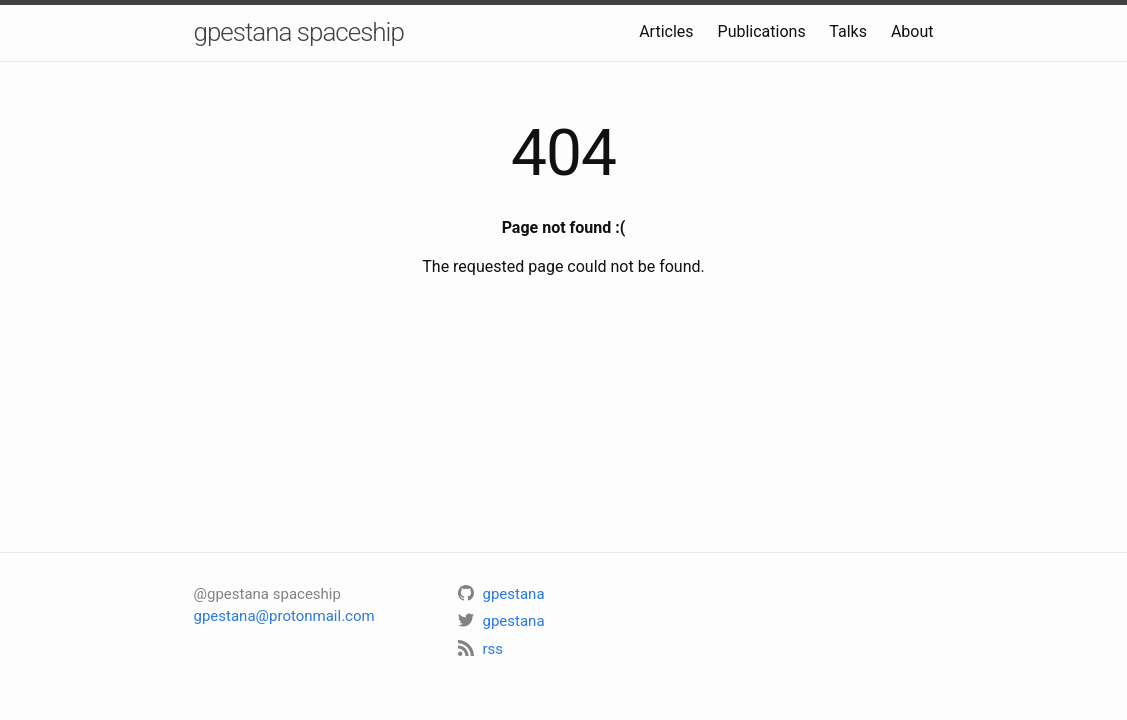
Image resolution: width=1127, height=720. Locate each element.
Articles (666, 31)
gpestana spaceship (299, 32)
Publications (762, 31)
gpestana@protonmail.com (284, 616)
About (912, 31)
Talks (848, 31)
